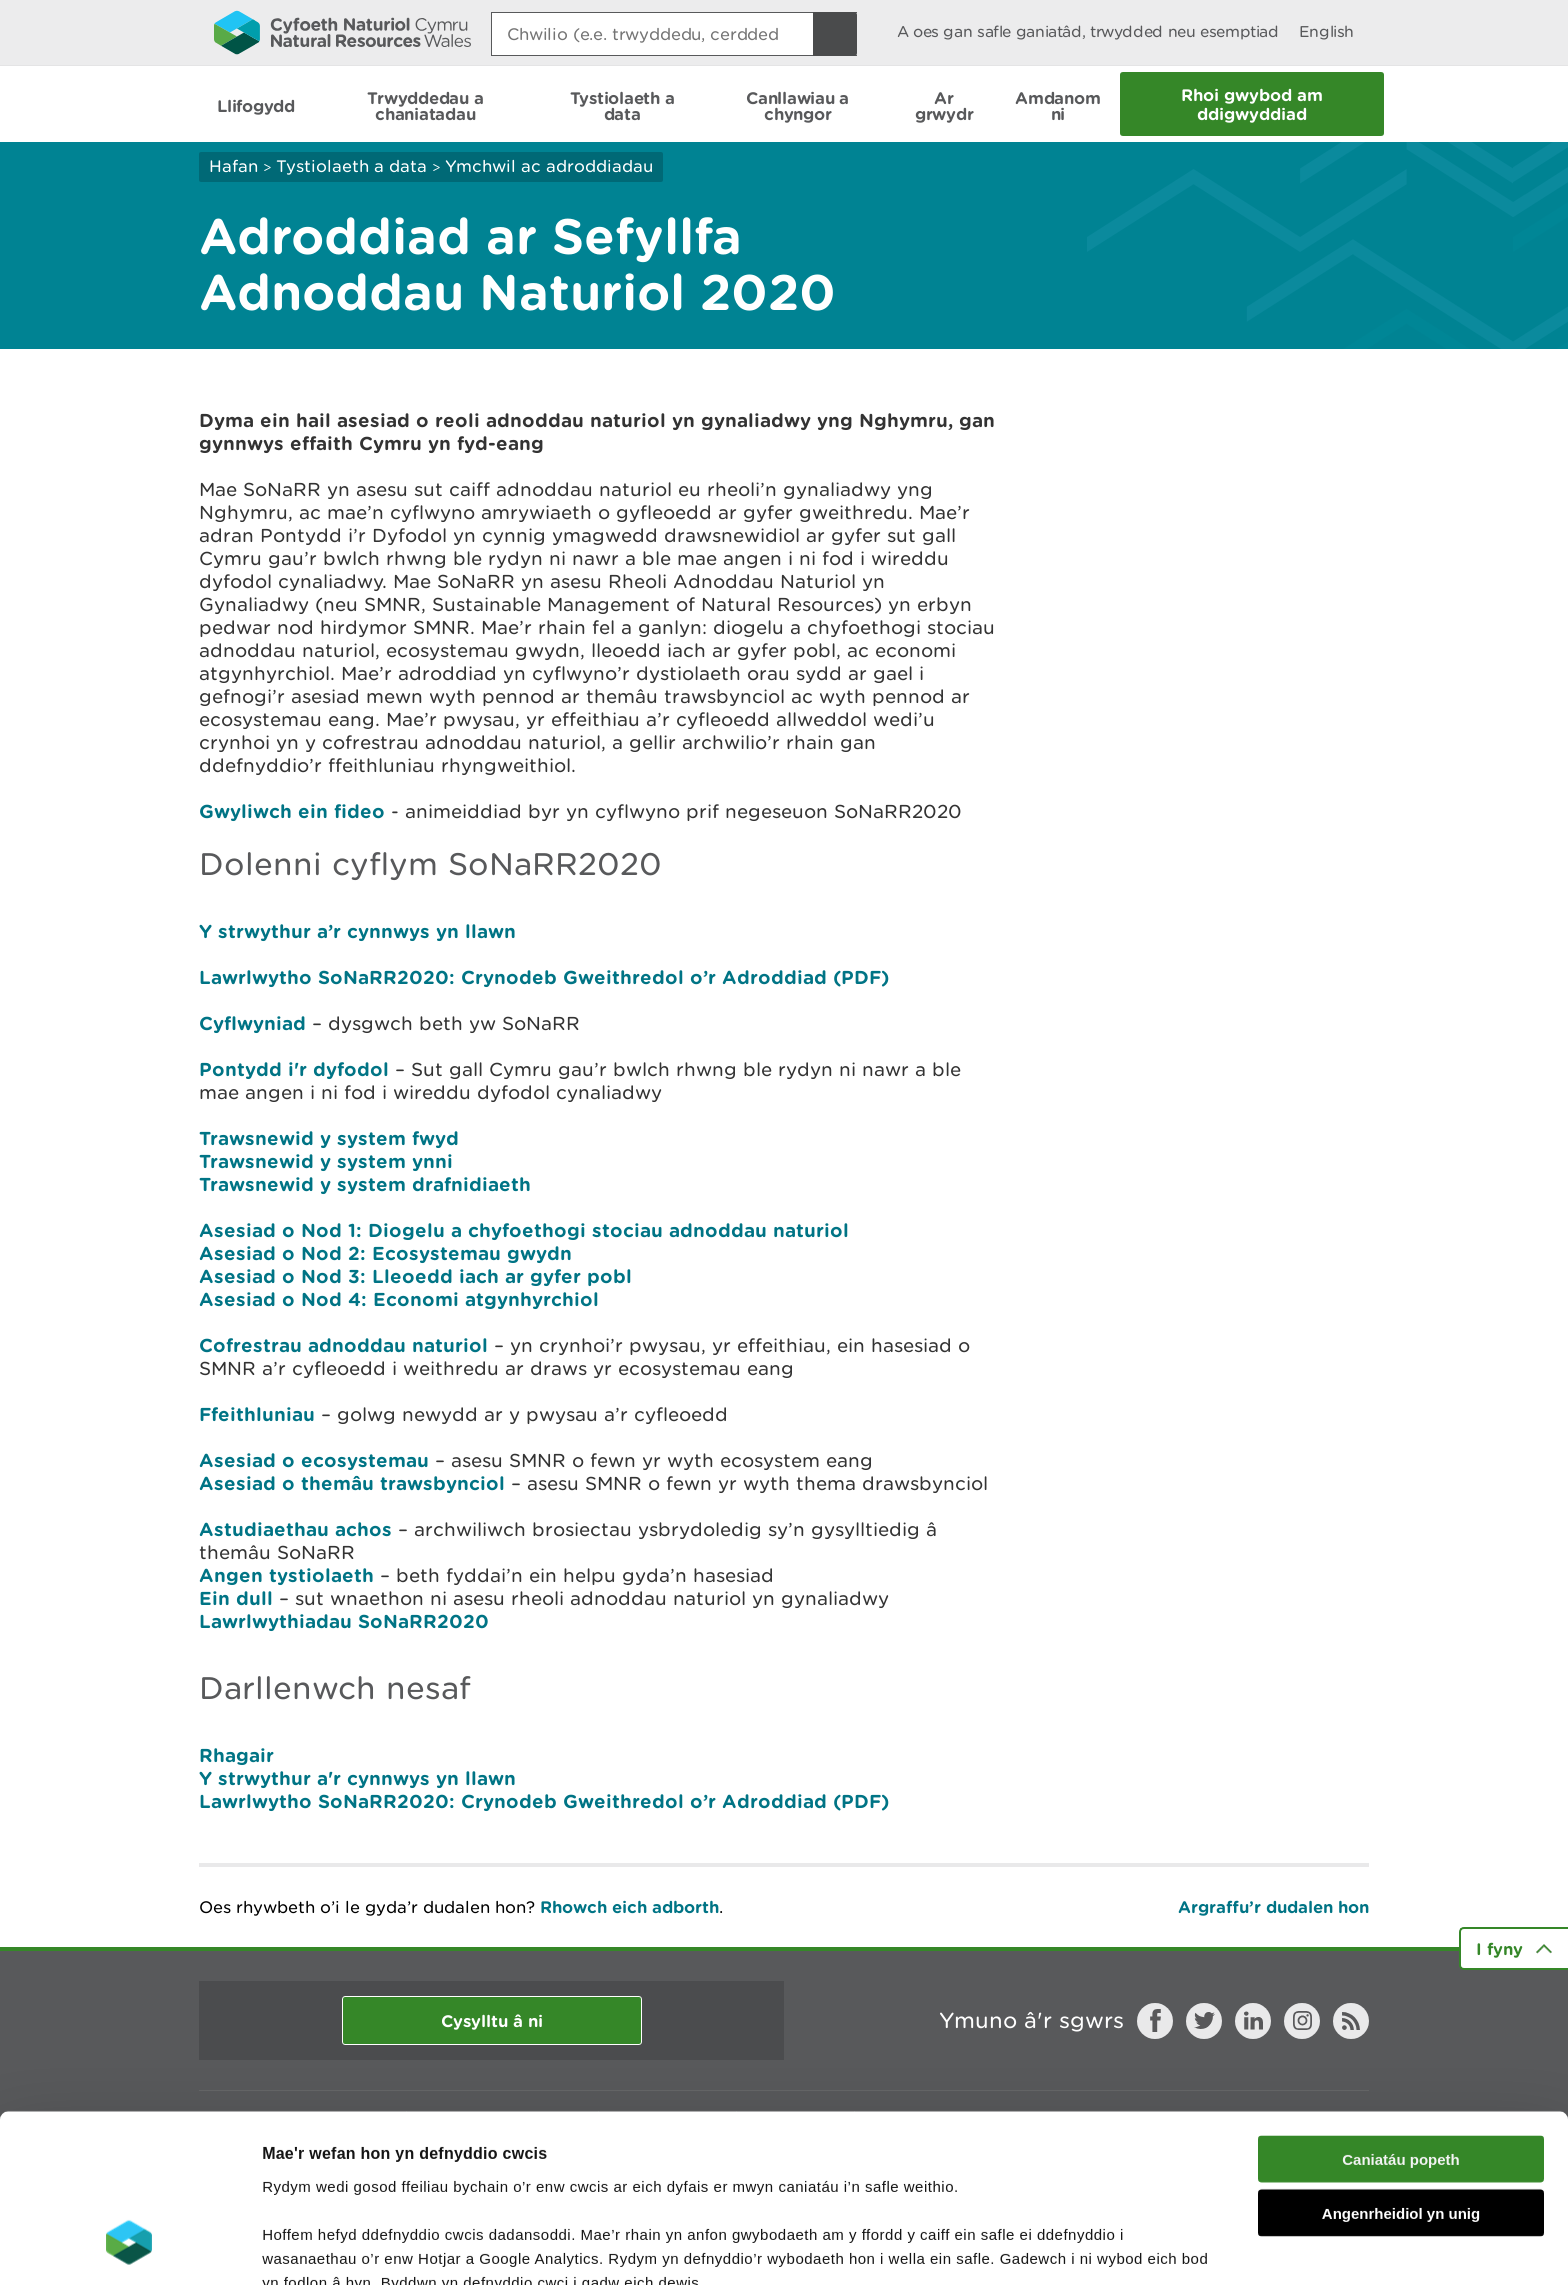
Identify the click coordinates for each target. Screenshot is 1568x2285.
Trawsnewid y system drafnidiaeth (365, 1184)
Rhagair (236, 1755)
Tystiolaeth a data (351, 166)
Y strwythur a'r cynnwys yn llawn (357, 1778)
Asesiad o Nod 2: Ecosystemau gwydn (385, 1253)
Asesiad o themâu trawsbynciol (352, 1483)
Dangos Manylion (1112, 2245)
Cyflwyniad (252, 1023)
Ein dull (236, 1598)
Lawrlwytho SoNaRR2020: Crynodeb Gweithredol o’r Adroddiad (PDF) (544, 977)
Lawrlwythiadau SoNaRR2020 (344, 1621)
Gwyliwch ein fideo (292, 811)
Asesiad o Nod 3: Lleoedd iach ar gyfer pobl (415, 1276)
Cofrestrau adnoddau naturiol (343, 1345)
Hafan (233, 166)
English (1326, 31)
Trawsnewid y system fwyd (329, 1138)
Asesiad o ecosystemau (314, 1460)
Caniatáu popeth (1401, 2009)
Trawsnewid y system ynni (326, 1161)
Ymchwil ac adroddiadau (549, 166)
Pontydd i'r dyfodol (294, 1069)
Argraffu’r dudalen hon (1273, 1906)
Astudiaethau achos (295, 1529)
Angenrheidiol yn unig (1401, 2064)
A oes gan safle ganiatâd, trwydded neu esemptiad (1088, 31)
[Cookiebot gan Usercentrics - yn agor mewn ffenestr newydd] (129, 2246)
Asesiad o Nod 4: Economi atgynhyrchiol (399, 1299)
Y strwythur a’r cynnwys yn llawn (360, 931)
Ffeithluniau (257, 1414)
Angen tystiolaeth (286, 1575)
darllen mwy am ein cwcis (402, 2180)
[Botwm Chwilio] (835, 34)
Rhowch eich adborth (629, 1906)
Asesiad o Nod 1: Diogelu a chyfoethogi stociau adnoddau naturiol (524, 1230)
